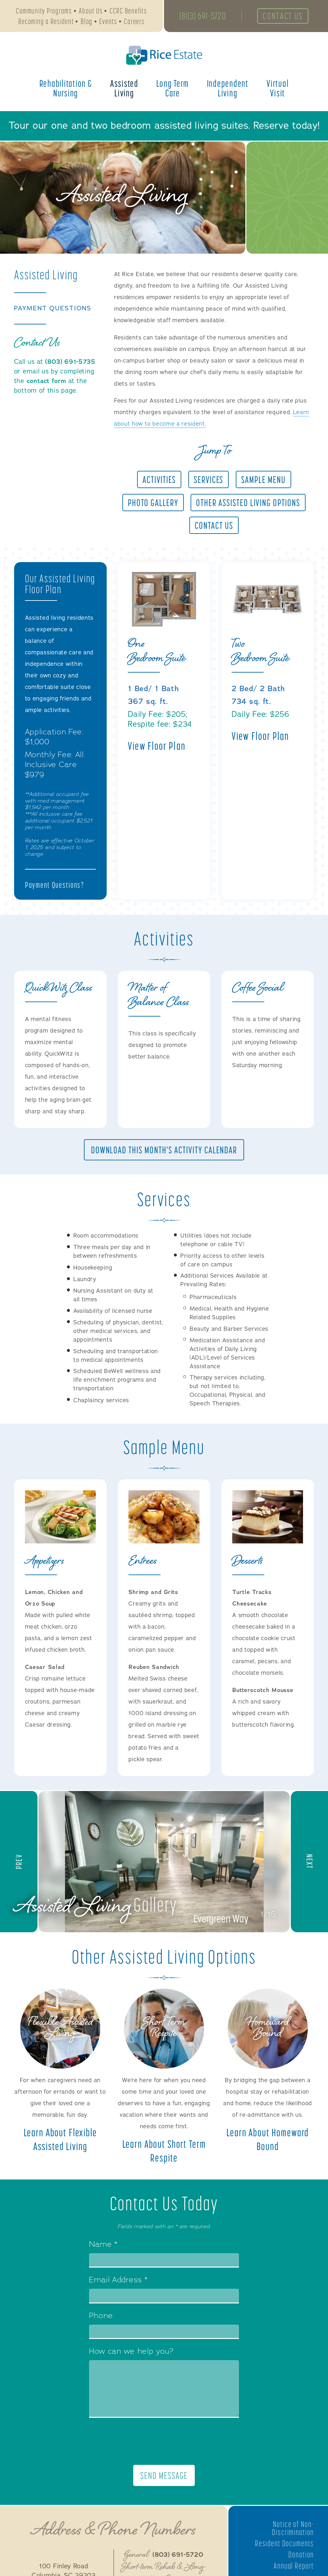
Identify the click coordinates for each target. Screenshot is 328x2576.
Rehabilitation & (65, 89)
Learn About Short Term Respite (164, 2153)
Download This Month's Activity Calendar (164, 1151)
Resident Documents (283, 2547)
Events (108, 22)
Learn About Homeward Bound (267, 2142)
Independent (228, 89)
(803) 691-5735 (70, 362)
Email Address (118, 2283)
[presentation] (164, 2445)
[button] (19, 1863)
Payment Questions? (55, 885)
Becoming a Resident (46, 22)
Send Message (164, 2479)
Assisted (124, 89)
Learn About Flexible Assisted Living (60, 2142)
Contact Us (285, 16)
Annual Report (293, 2569)
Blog (87, 22)
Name (103, 2248)
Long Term (172, 89)
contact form (47, 381)
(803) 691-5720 (203, 16)
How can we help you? (131, 2355)
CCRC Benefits (128, 11)
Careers (134, 22)
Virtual (277, 89)
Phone (101, 2319)
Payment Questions (54, 308)
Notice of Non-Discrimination (292, 2531)
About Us (90, 11)
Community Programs (44, 11)
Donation (301, 2558)
